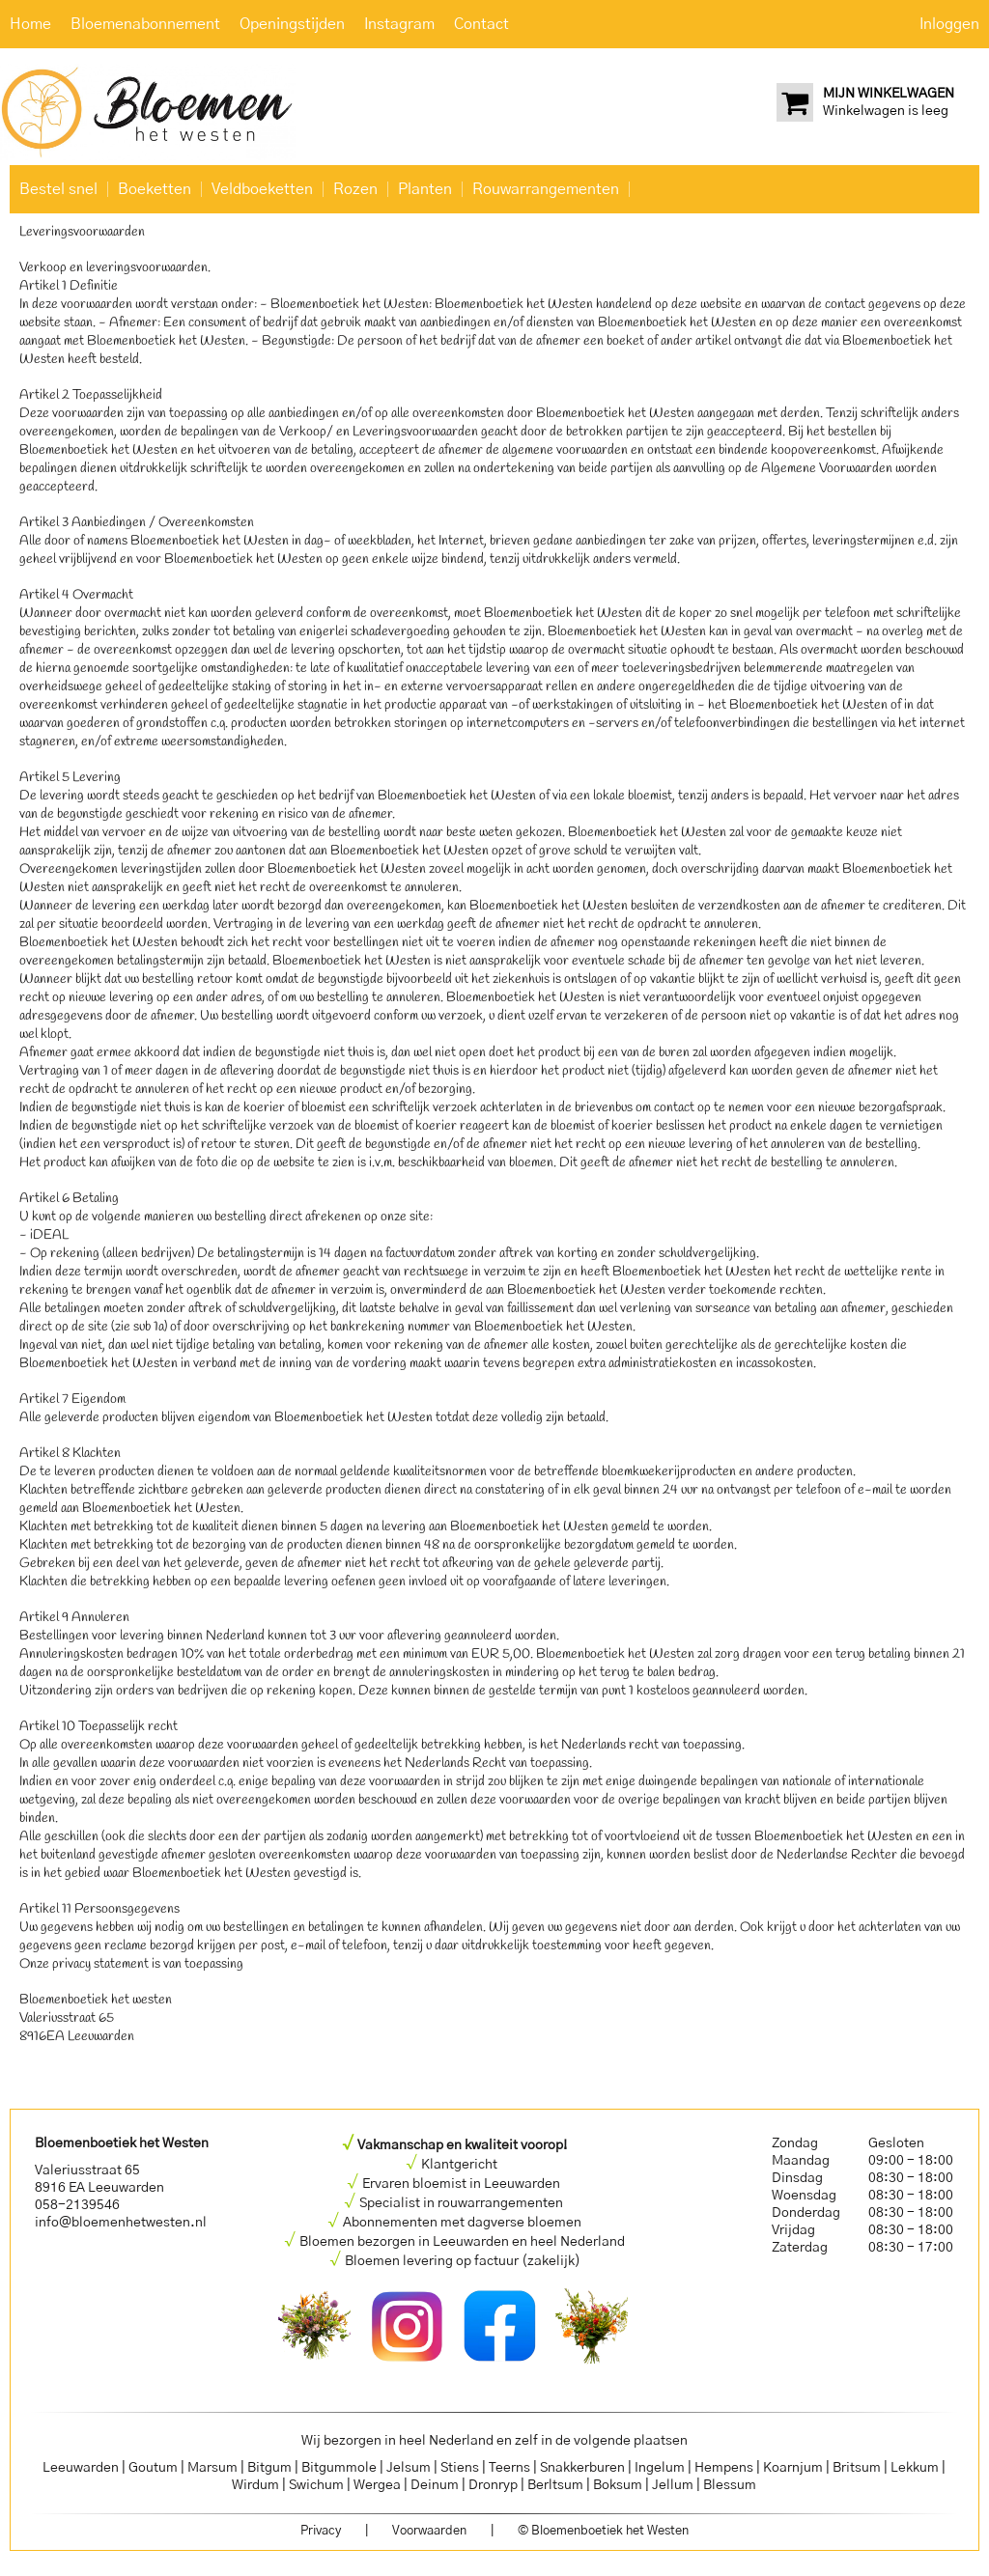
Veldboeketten (262, 189)
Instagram (399, 24)
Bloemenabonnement (145, 24)
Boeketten (154, 189)
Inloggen (949, 24)
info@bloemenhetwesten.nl (121, 2222)
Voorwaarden (429, 2531)
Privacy (320, 2531)
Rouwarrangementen (545, 189)
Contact (481, 24)
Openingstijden (292, 24)
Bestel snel (58, 189)
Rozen (355, 189)
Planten (425, 189)
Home (30, 24)
